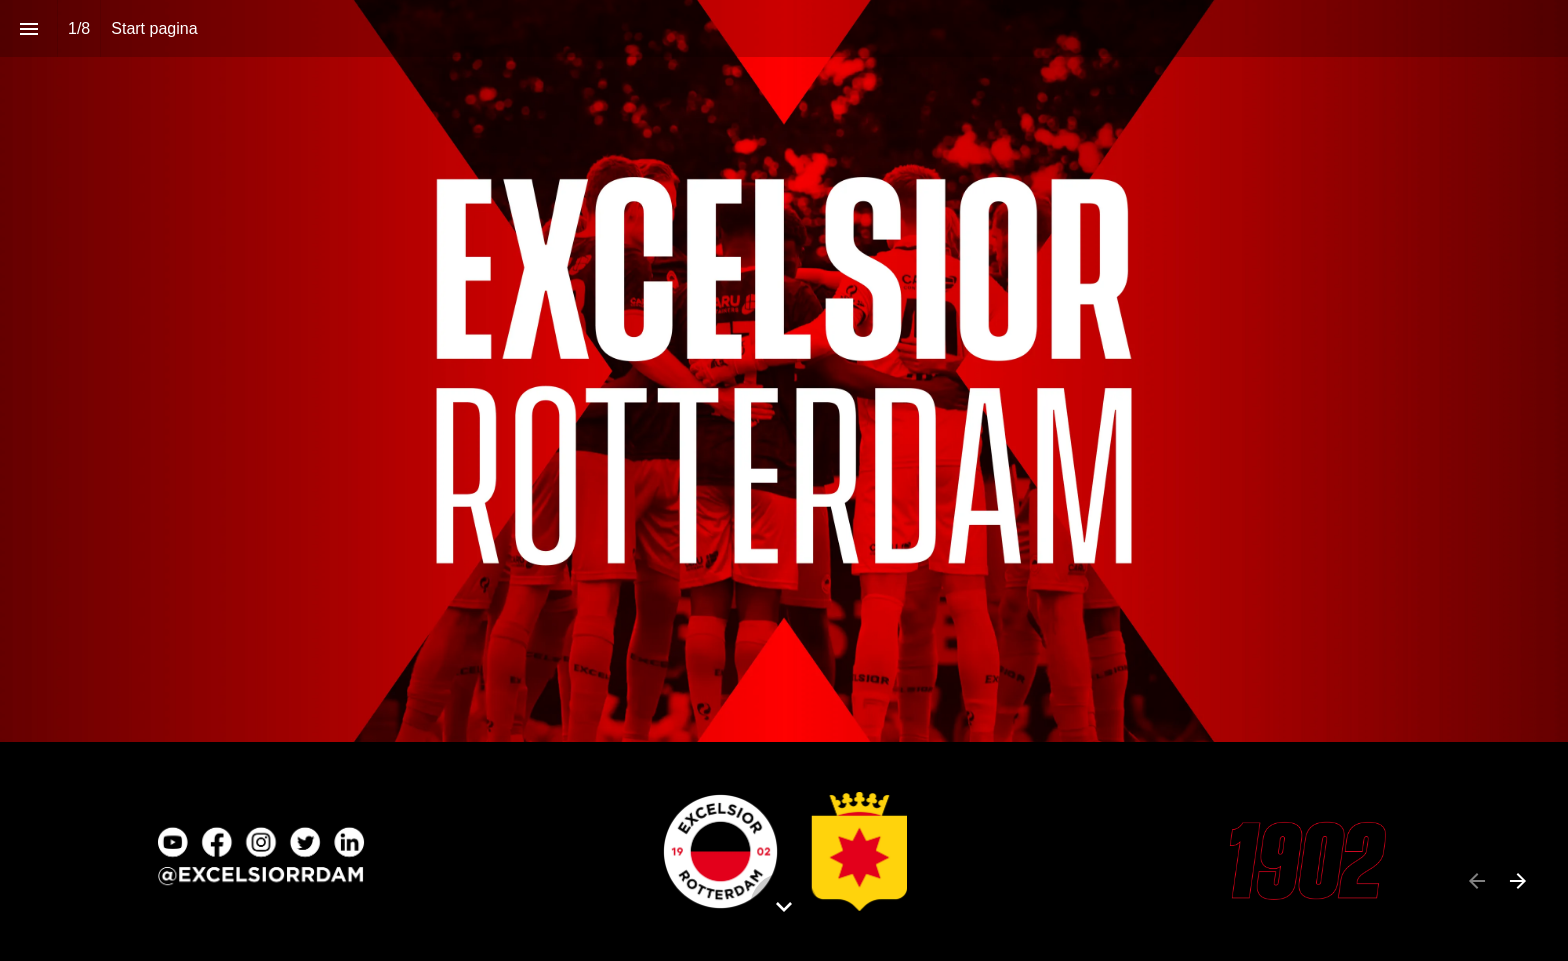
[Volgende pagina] (1517, 880)
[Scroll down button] (784, 907)
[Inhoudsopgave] (28, 28)
